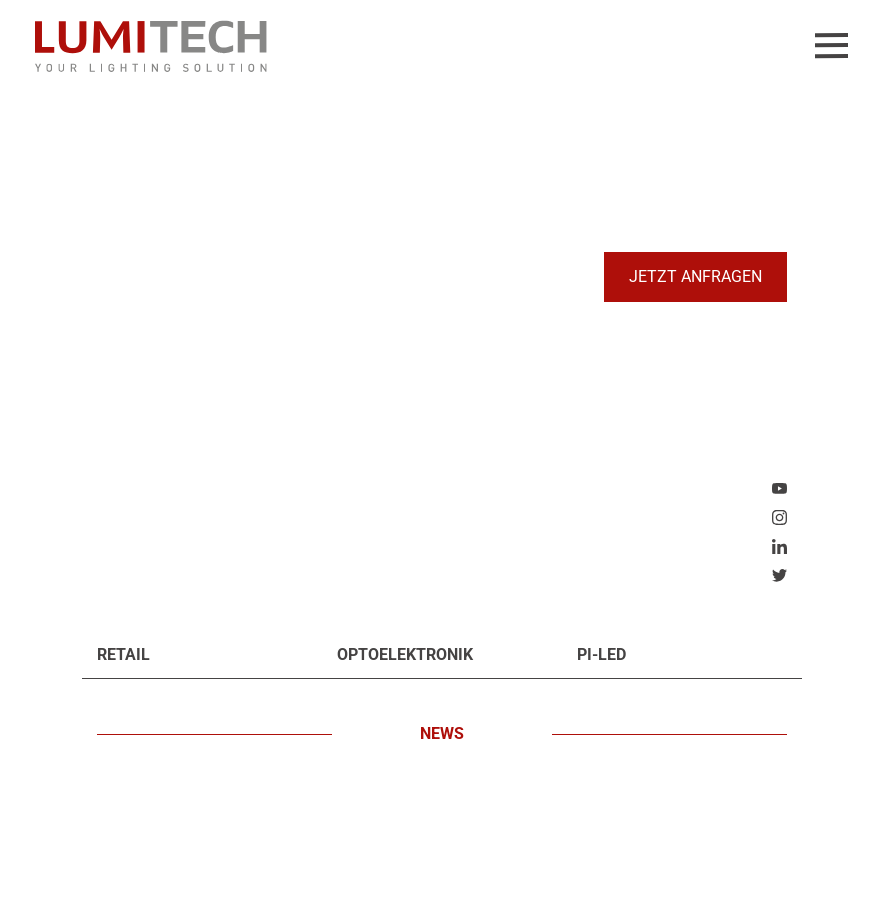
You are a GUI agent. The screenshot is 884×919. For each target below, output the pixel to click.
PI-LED (601, 654)
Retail (123, 654)
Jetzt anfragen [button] (695, 276)
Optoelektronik (405, 654)
